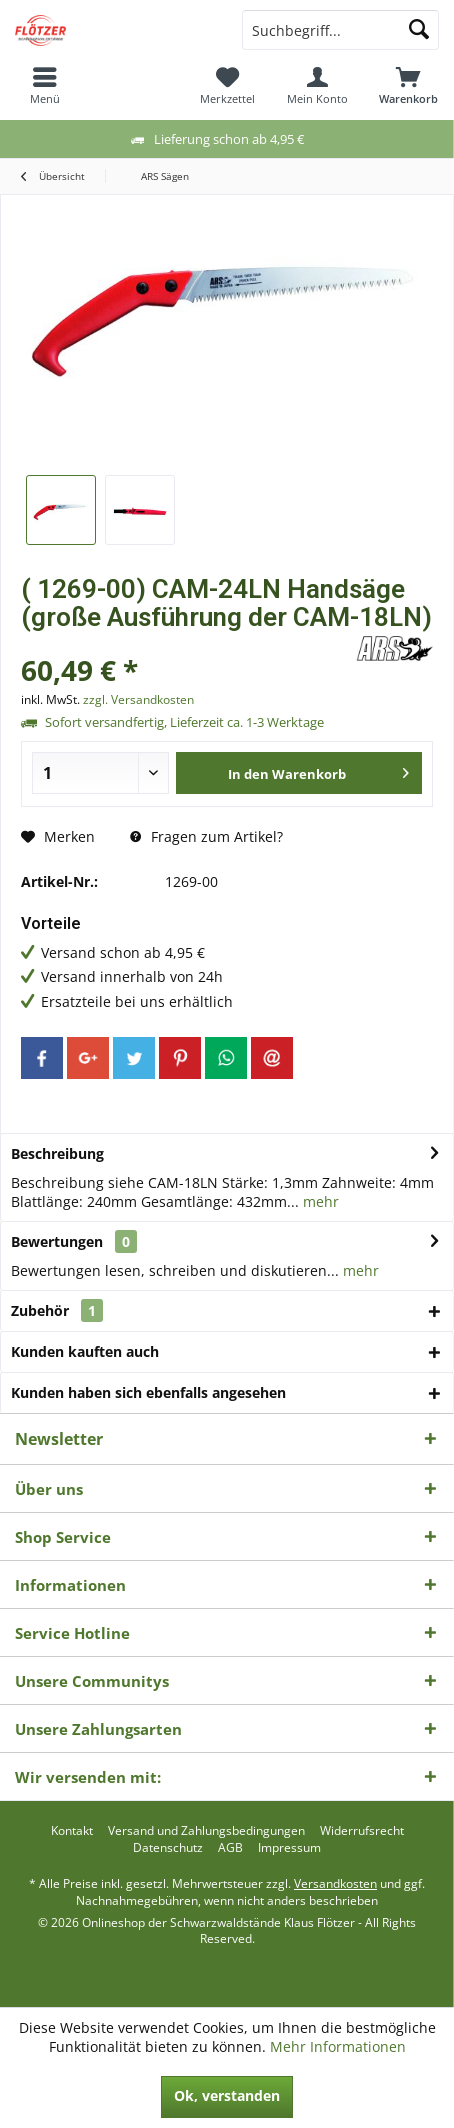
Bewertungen (57, 1241)
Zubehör (57, 1310)
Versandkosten (335, 1883)
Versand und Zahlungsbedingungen (206, 1831)
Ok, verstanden (227, 2095)
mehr (319, 1201)
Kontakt (72, 1831)
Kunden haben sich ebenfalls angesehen (148, 1392)
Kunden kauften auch (85, 1351)
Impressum (289, 1848)
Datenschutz (168, 1848)
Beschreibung (57, 1153)
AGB (230, 1848)
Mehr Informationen (338, 2046)
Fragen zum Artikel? (206, 836)
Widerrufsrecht (362, 1831)
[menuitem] (45, 85)
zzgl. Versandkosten (138, 699)
